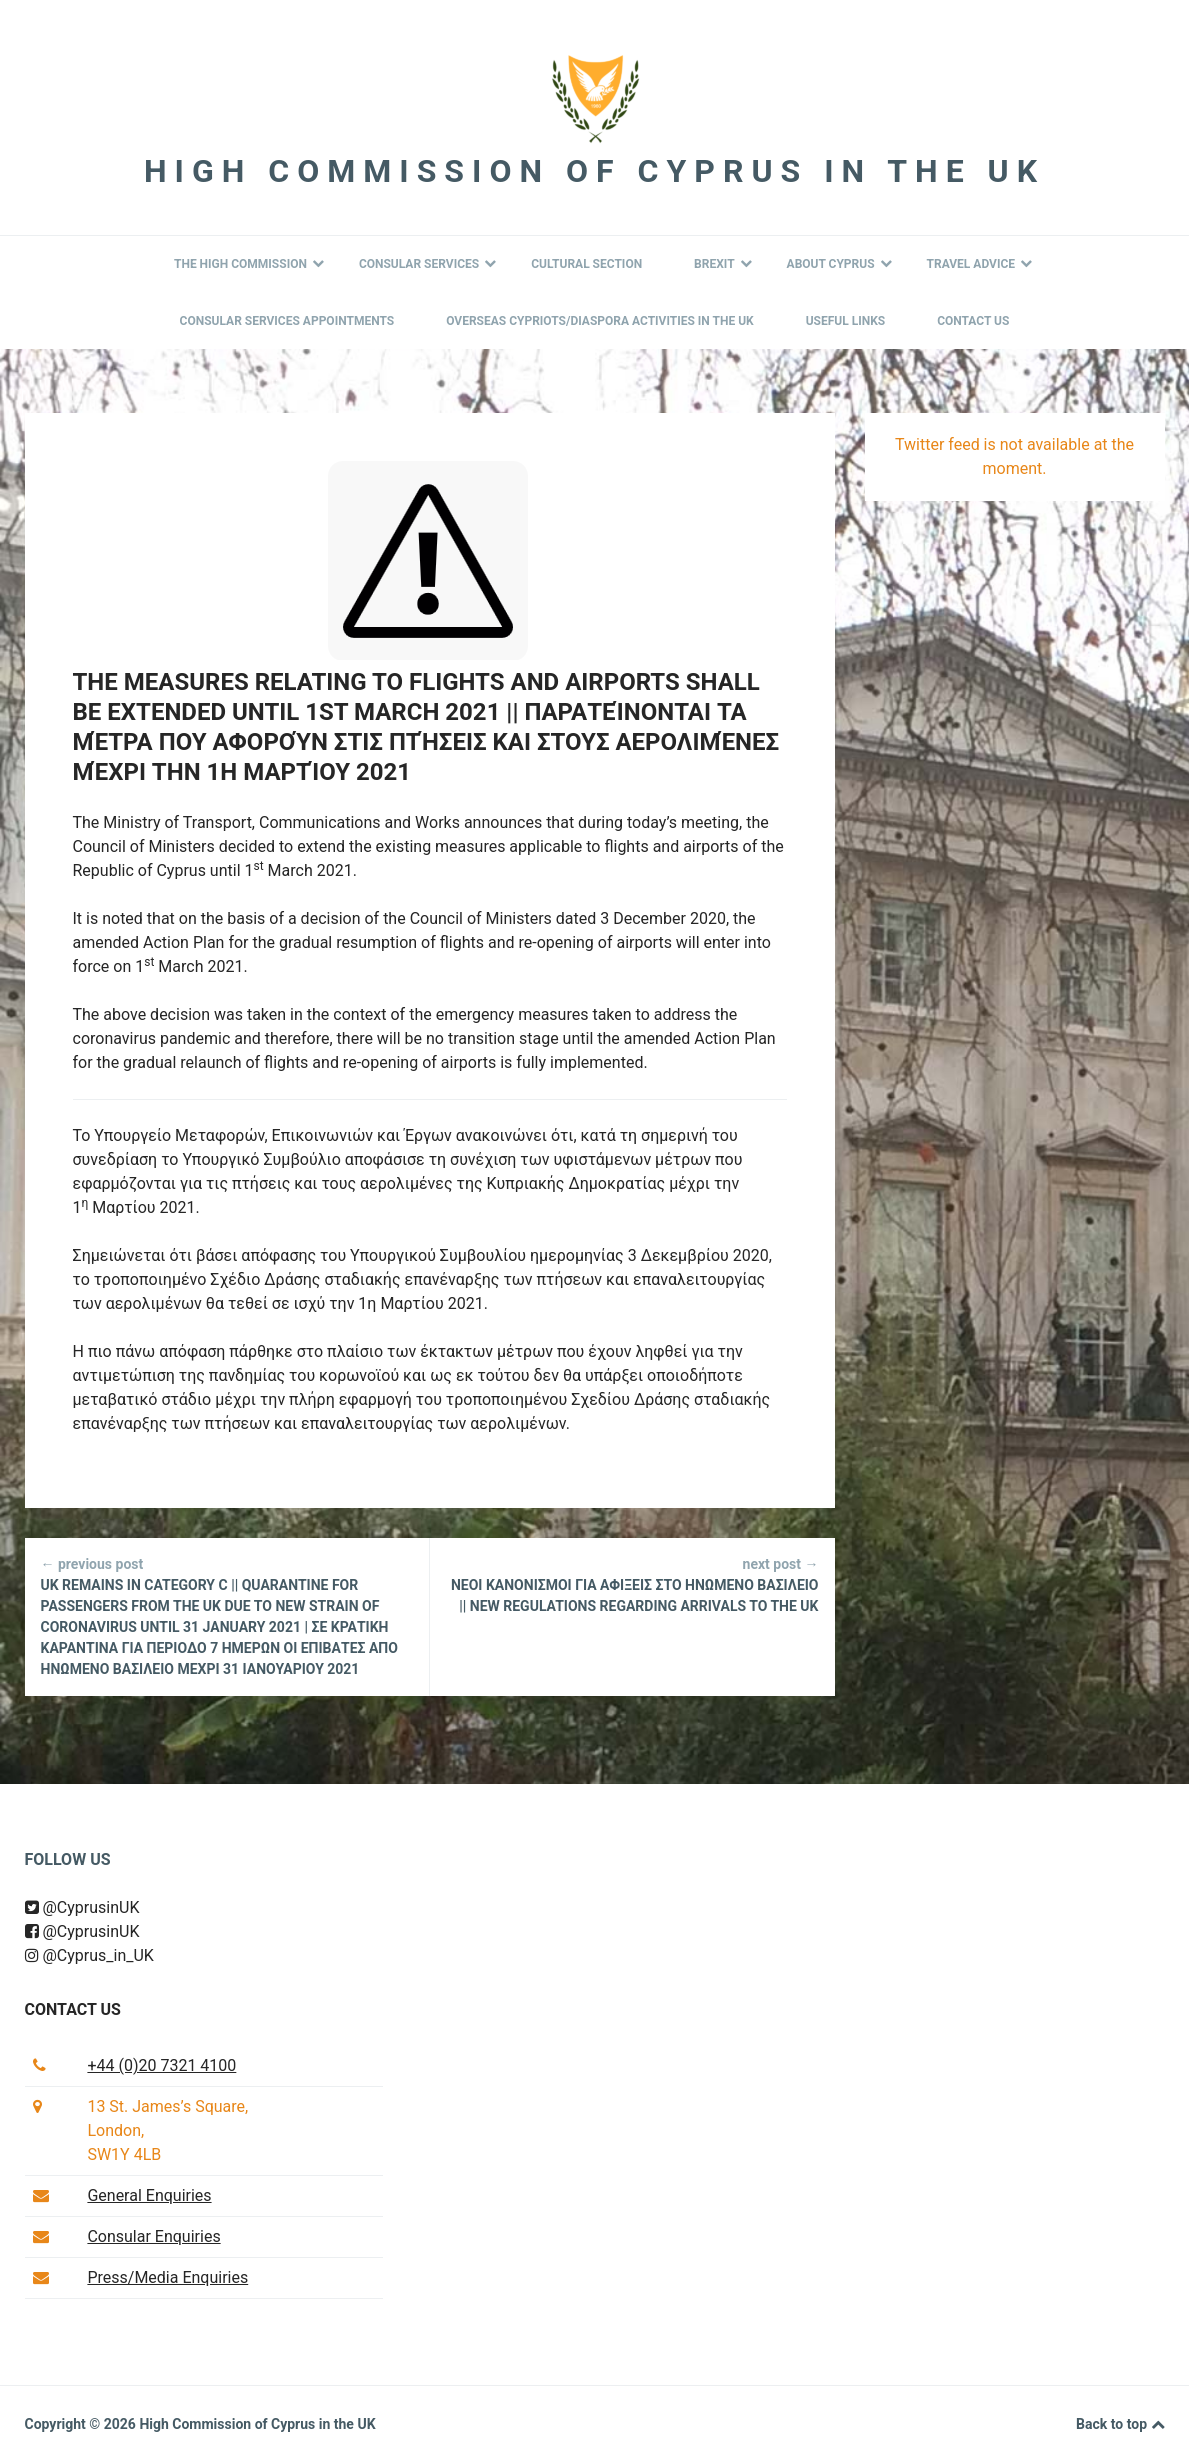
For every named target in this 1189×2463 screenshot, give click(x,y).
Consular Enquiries (153, 2236)
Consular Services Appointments (287, 321)
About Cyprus (839, 264)
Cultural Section (586, 264)
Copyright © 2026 (82, 2424)
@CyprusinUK (82, 1907)
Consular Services (427, 264)
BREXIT (723, 264)
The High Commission (249, 264)
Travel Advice (979, 264)
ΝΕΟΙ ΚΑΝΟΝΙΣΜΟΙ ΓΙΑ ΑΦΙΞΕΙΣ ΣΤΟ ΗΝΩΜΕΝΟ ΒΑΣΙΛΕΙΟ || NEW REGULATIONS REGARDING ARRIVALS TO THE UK (632, 1584)
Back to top (1120, 2425)
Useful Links (846, 321)
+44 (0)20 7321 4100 (161, 2065)
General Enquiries (149, 2195)
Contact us (73, 2009)
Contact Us (973, 321)
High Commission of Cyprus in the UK (594, 171)
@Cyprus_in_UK (89, 1955)
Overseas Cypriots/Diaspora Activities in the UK (600, 321)
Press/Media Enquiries (167, 2277)
